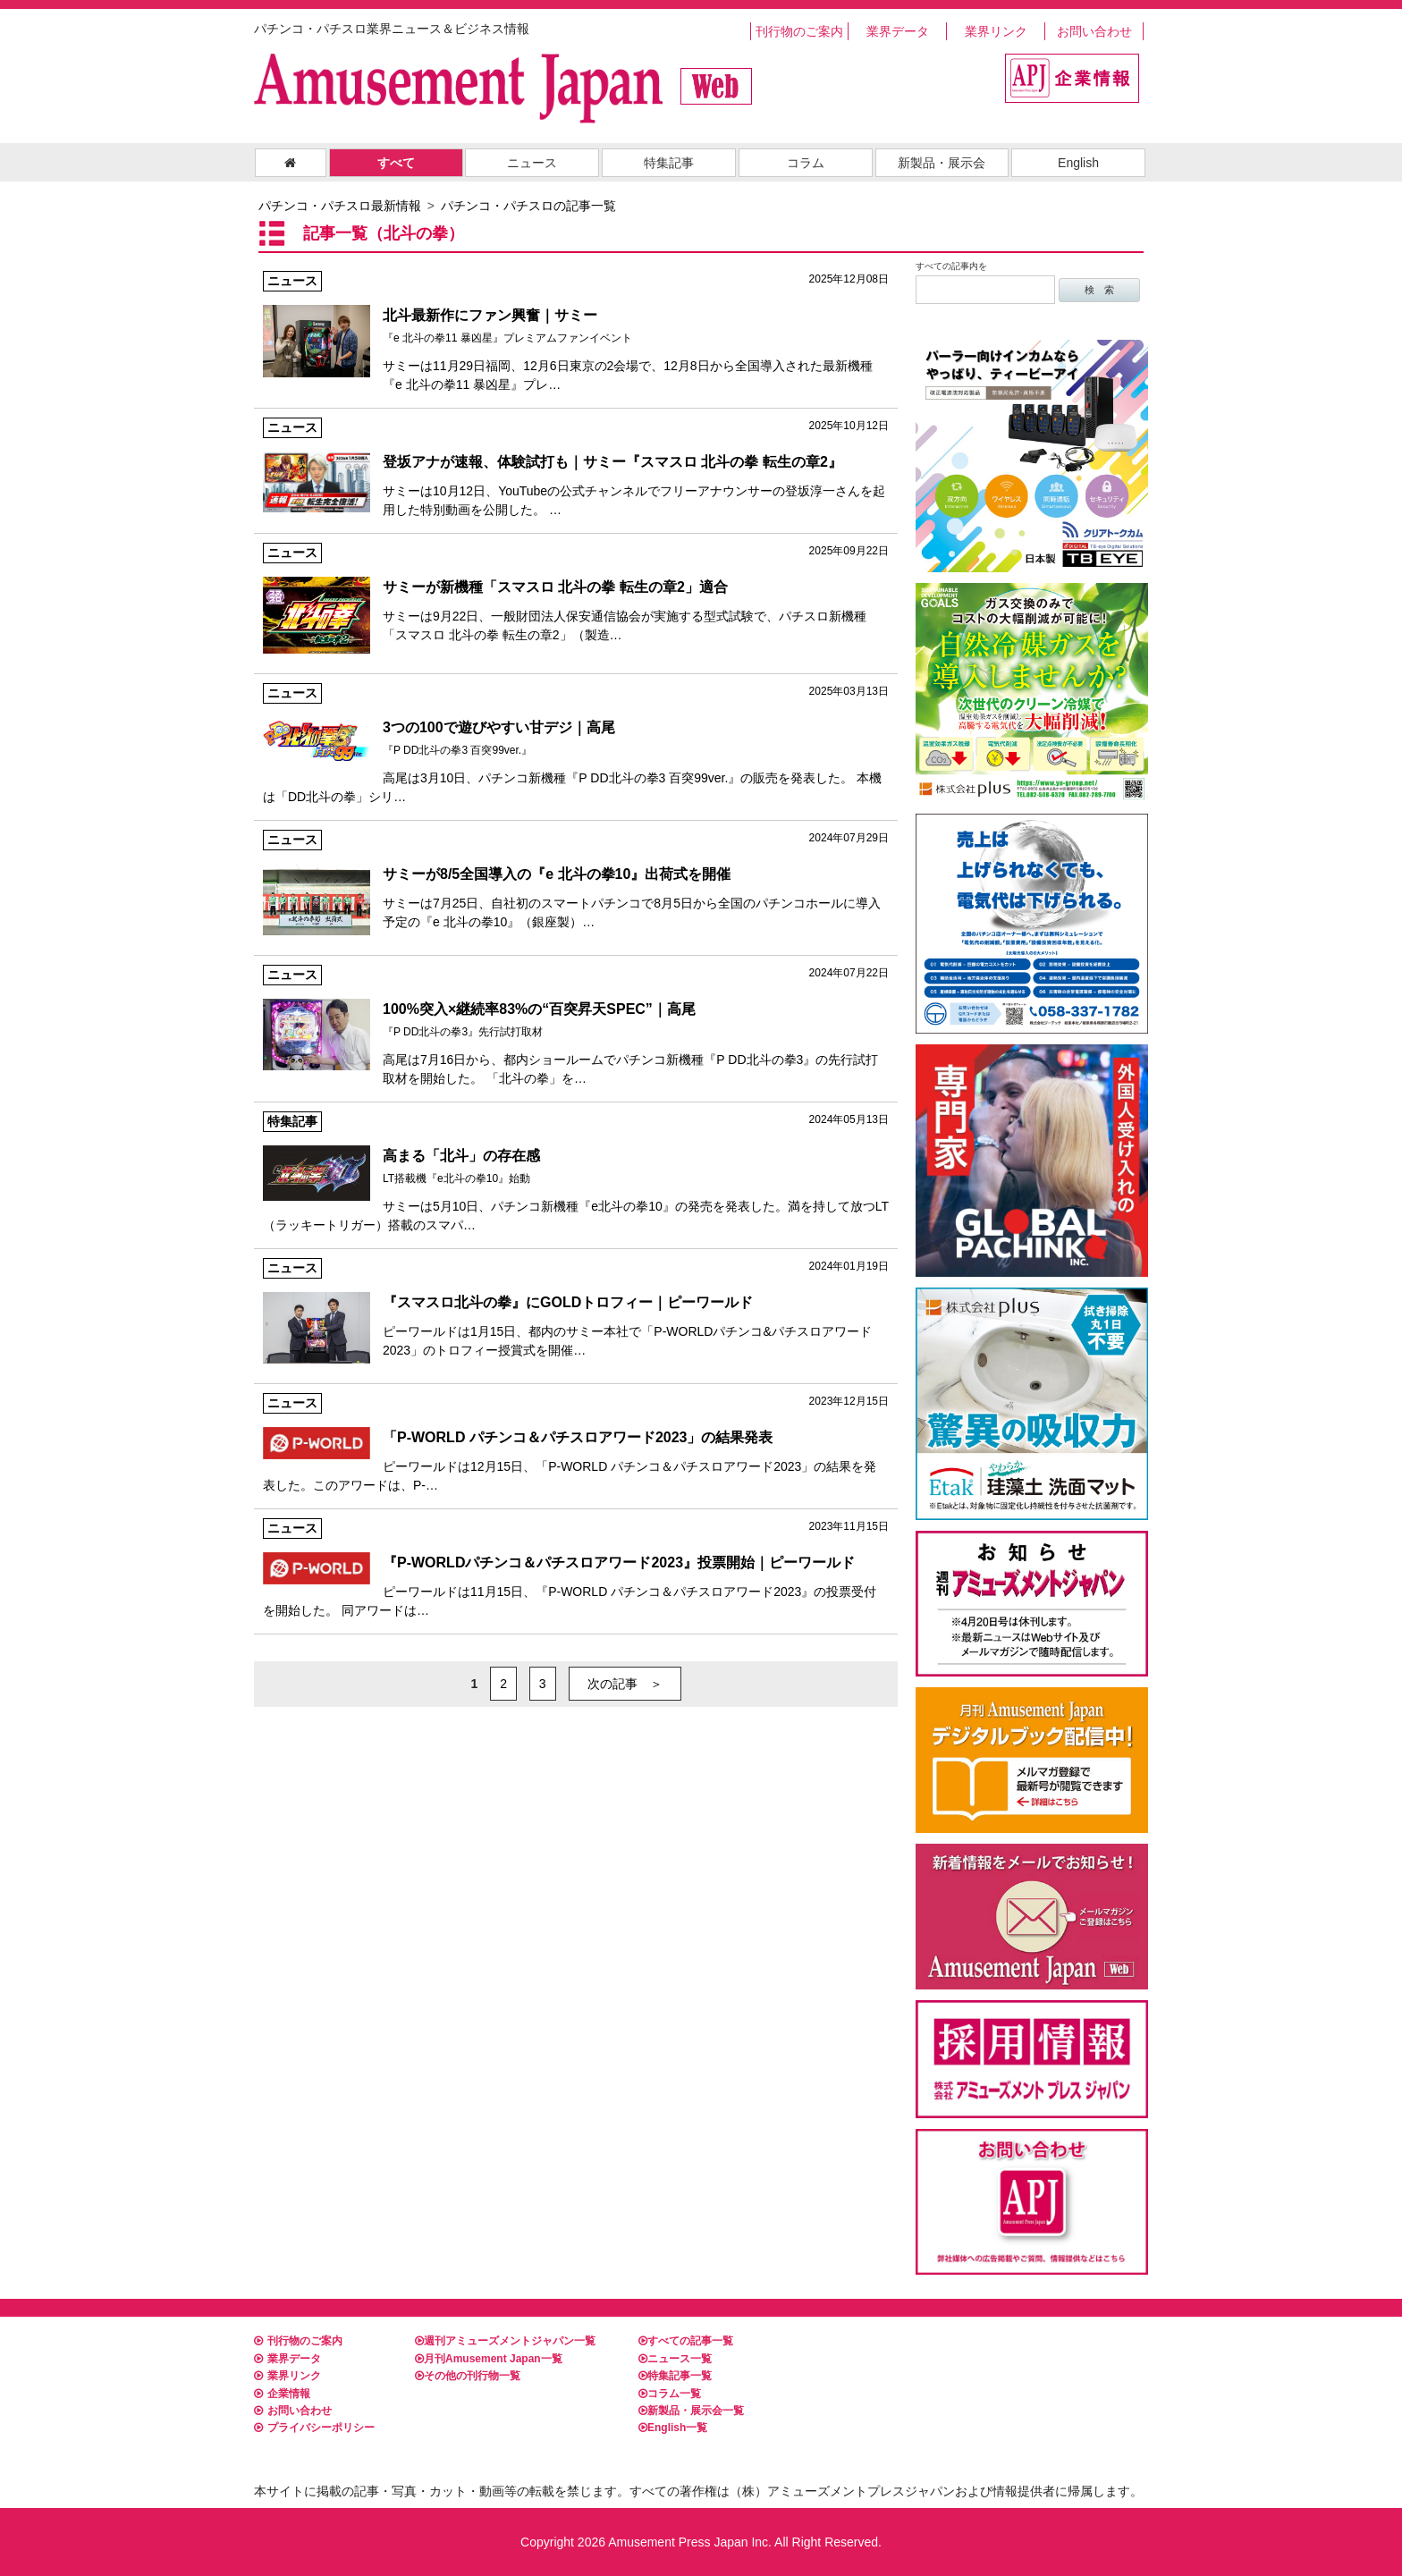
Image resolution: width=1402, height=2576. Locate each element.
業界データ (897, 31)
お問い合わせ (1094, 31)
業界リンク (996, 31)
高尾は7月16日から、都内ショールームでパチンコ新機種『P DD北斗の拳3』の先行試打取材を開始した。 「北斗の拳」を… (576, 1025)
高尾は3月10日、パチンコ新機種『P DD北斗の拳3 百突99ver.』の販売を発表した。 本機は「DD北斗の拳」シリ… (576, 743)
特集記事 (669, 163)
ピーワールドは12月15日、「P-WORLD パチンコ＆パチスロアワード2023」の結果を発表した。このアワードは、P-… (576, 1442)
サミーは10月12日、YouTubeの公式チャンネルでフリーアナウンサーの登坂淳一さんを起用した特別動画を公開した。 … (576, 467)
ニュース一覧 (675, 2358)
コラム (805, 163)
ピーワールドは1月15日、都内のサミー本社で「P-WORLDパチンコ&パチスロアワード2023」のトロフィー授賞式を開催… (576, 1307)
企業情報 (282, 2393)
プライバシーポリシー (314, 2427)
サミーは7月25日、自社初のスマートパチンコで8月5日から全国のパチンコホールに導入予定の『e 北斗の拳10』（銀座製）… (576, 879)
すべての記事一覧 (685, 2341)
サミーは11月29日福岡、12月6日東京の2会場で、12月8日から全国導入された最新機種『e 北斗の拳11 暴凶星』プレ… (576, 331)
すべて (396, 163)
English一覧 (672, 2427)
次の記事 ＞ (625, 1684)
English (1078, 163)
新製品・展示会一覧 (691, 2410)
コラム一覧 (669, 2393)
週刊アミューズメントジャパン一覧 (505, 2341)
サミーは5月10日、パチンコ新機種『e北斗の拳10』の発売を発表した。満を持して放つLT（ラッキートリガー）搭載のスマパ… (576, 1171)
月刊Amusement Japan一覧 (488, 2358)
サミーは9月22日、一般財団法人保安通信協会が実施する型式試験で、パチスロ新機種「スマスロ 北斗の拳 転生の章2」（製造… (576, 592)
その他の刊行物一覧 (467, 2375)
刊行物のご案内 (799, 31)
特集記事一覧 (675, 2375)
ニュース (532, 163)
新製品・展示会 (941, 163)
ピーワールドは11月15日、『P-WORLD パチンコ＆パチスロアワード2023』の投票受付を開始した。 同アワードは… (576, 1567)
